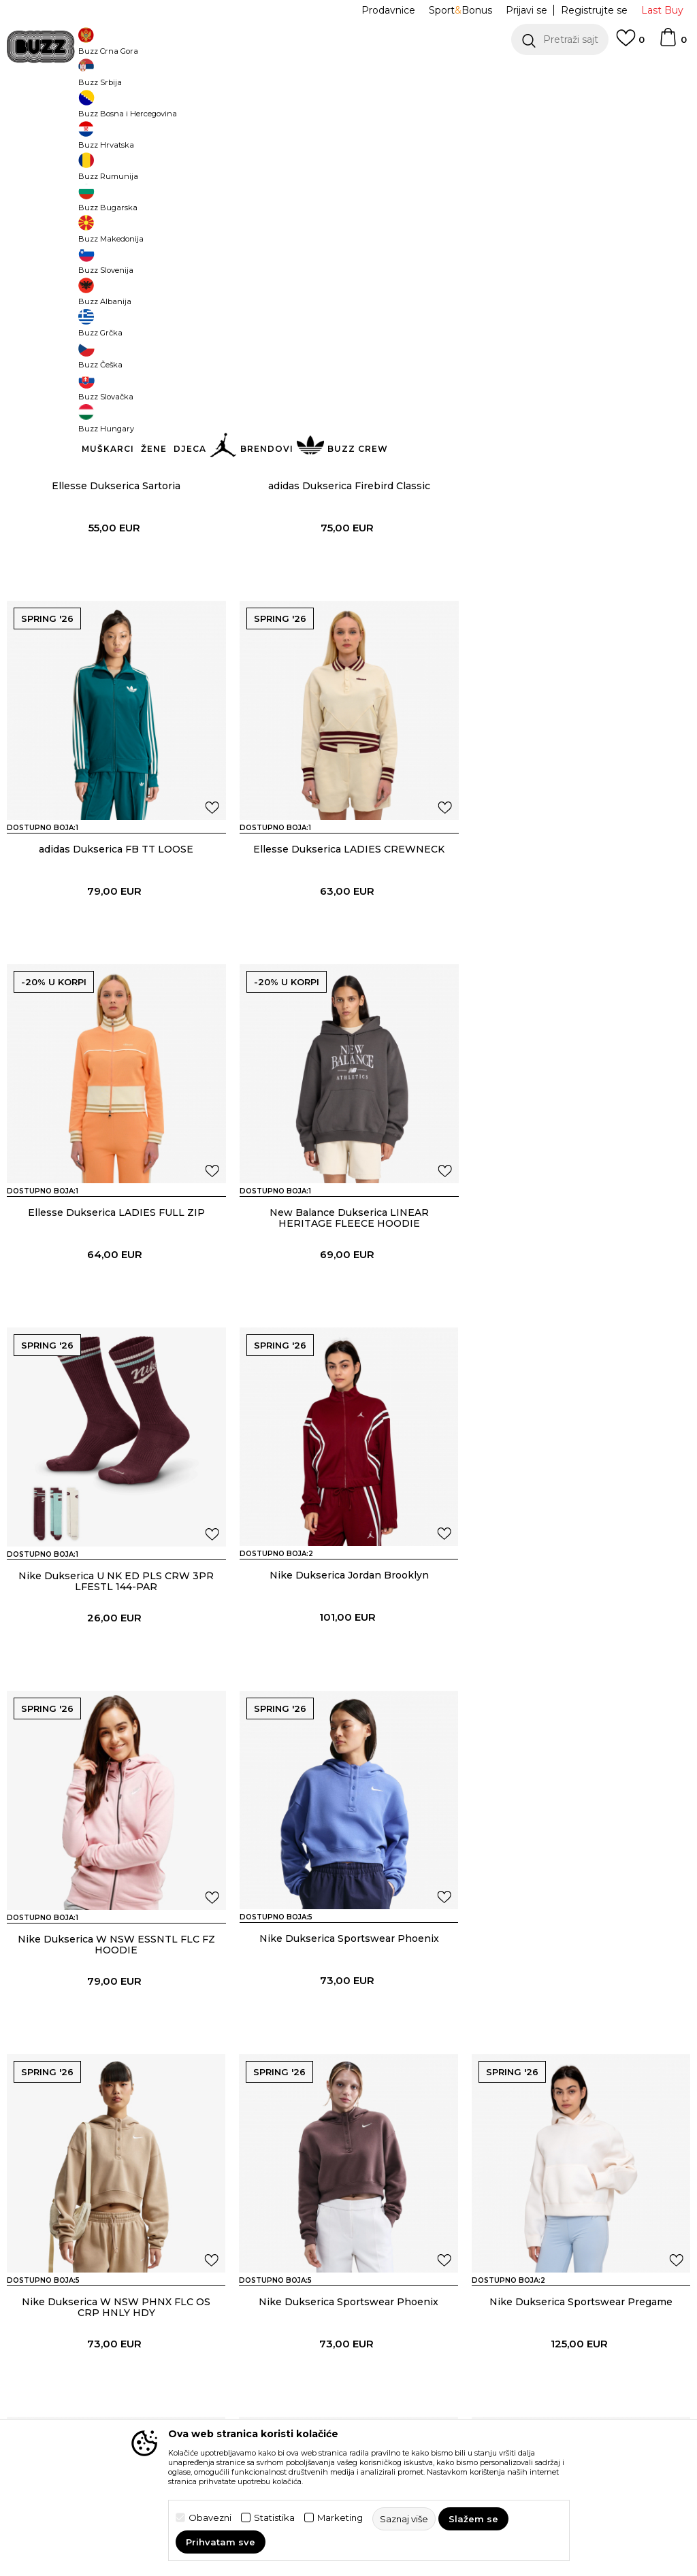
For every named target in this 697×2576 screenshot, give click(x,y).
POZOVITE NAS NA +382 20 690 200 (321, 74)
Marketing (340, 2518)
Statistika (274, 2518)
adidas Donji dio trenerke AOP (348, 2400)
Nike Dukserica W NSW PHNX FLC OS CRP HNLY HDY (348, 1680)
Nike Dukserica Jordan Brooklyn (348, 1311)
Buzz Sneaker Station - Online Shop (77, 109)
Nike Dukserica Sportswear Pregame (116, 2037)
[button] (560, 39)
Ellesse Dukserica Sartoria (116, 585)
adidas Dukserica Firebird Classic (348, 585)
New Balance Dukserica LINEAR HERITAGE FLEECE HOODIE (580, 954)
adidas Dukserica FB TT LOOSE (581, 585)
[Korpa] (672, 43)
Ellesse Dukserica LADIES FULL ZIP (348, 949)
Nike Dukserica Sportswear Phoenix (116, 1674)
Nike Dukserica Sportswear (348, 2037)
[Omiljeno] (630, 44)
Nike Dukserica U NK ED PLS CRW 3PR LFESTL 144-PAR (116, 1317)
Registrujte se (594, 10)
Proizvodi (176, 109)
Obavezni (210, 2518)
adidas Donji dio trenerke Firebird (581, 2400)
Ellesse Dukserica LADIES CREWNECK (116, 949)
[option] (348, 74)
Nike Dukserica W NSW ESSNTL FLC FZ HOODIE (580, 1317)
